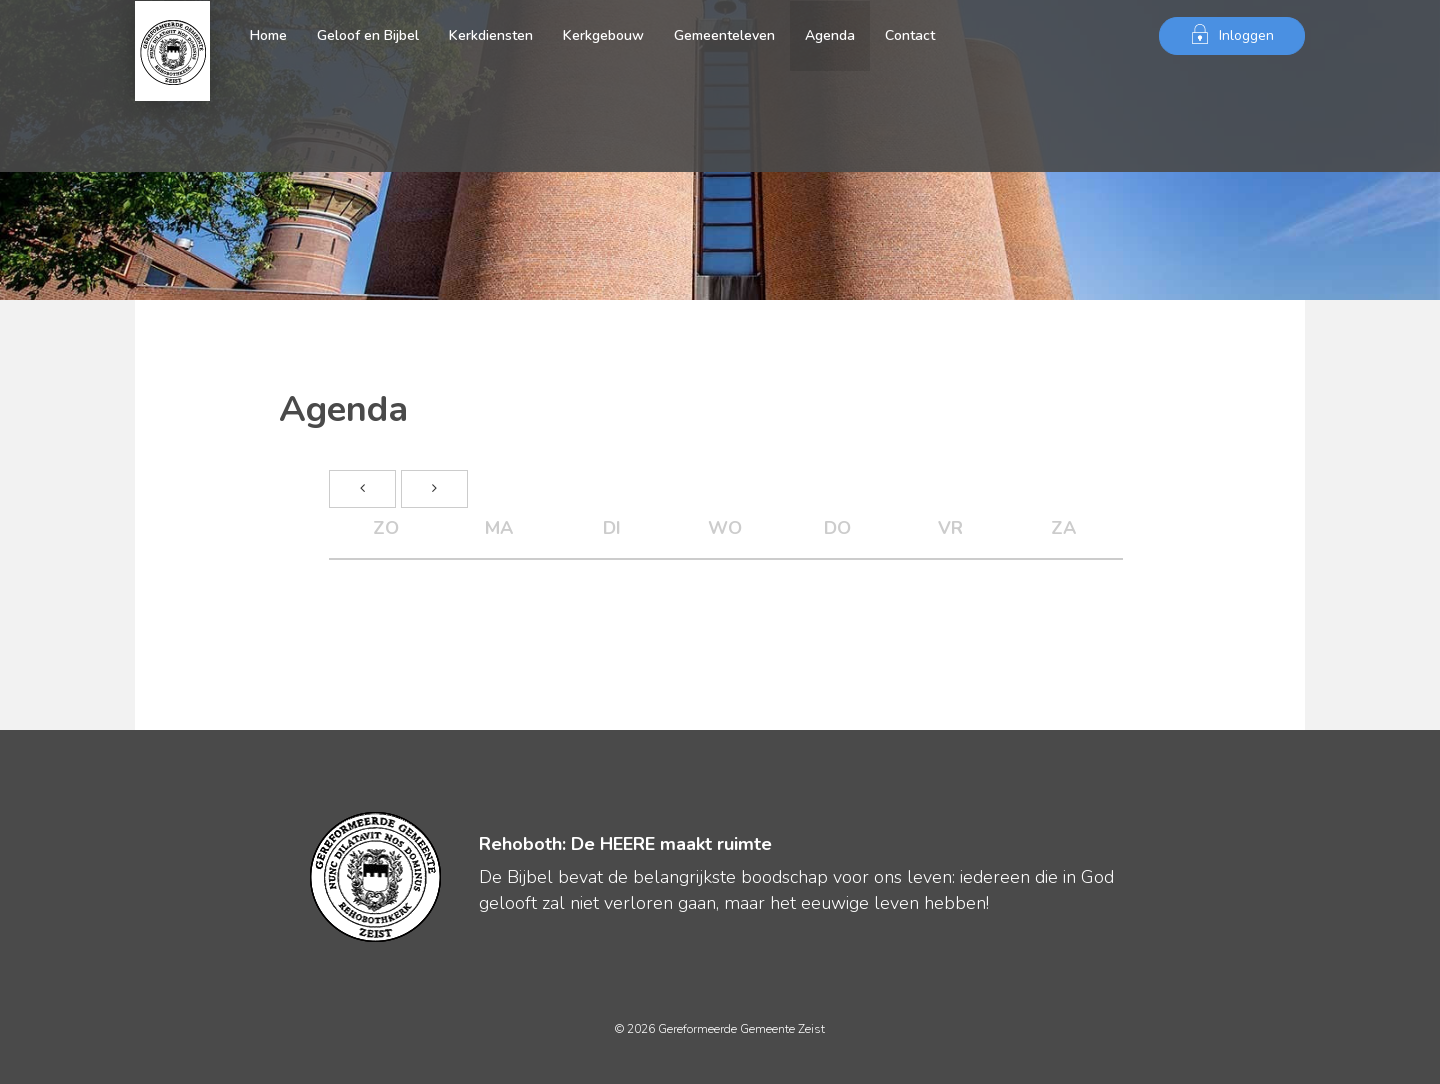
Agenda (830, 35)
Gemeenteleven (724, 35)
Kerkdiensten (491, 35)
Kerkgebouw (603, 35)
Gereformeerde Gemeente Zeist (172, 36)
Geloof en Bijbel (368, 35)
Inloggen (1232, 34)
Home (268, 35)
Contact (910, 35)
